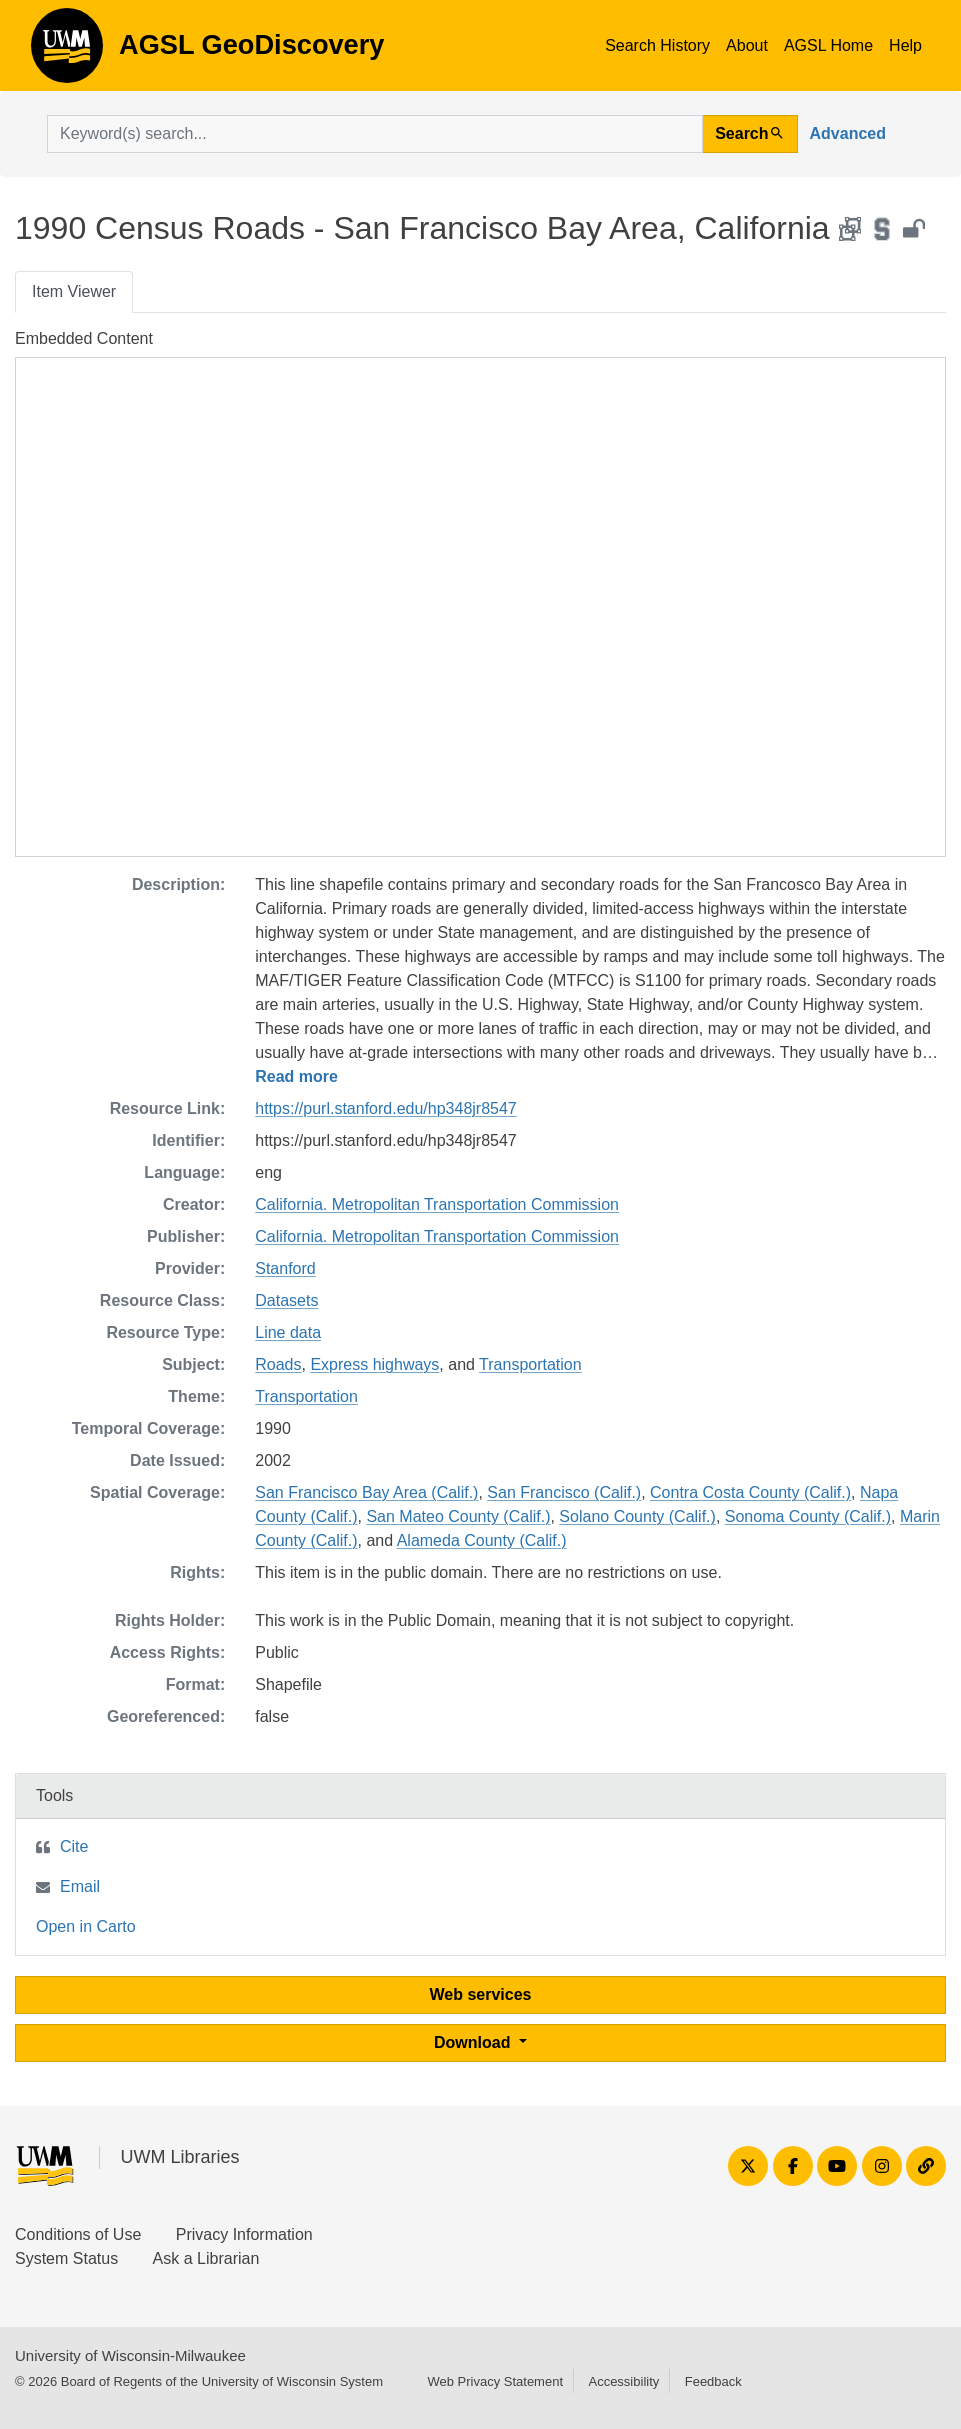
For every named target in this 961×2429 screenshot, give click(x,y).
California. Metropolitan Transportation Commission (437, 1204)
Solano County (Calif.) (637, 1516)
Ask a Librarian (206, 2258)
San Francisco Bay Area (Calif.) (366, 1492)
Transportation (530, 1364)
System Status (66, 2258)
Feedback (713, 2381)
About (747, 45)
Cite (74, 1846)
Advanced (848, 133)
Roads (278, 1364)
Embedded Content (84, 338)
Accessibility (623, 2381)
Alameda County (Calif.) (482, 1540)
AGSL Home (828, 45)
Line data (288, 1332)
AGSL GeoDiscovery (67, 52)
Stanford (285, 1268)
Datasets (286, 1300)
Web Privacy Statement (495, 2381)
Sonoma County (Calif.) (808, 1516)
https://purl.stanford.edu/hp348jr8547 (386, 1108)
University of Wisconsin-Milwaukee (130, 2355)
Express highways (374, 1364)
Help (905, 45)
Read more (296, 1076)
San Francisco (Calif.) (564, 1492)
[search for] (375, 134)
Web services (481, 1994)
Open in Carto (86, 1926)
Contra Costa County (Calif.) (750, 1492)
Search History (657, 45)
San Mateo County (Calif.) (458, 1516)
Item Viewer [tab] (74, 291)
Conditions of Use (78, 2234)
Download (474, 2042)
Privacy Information (244, 2234)
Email (80, 1886)
